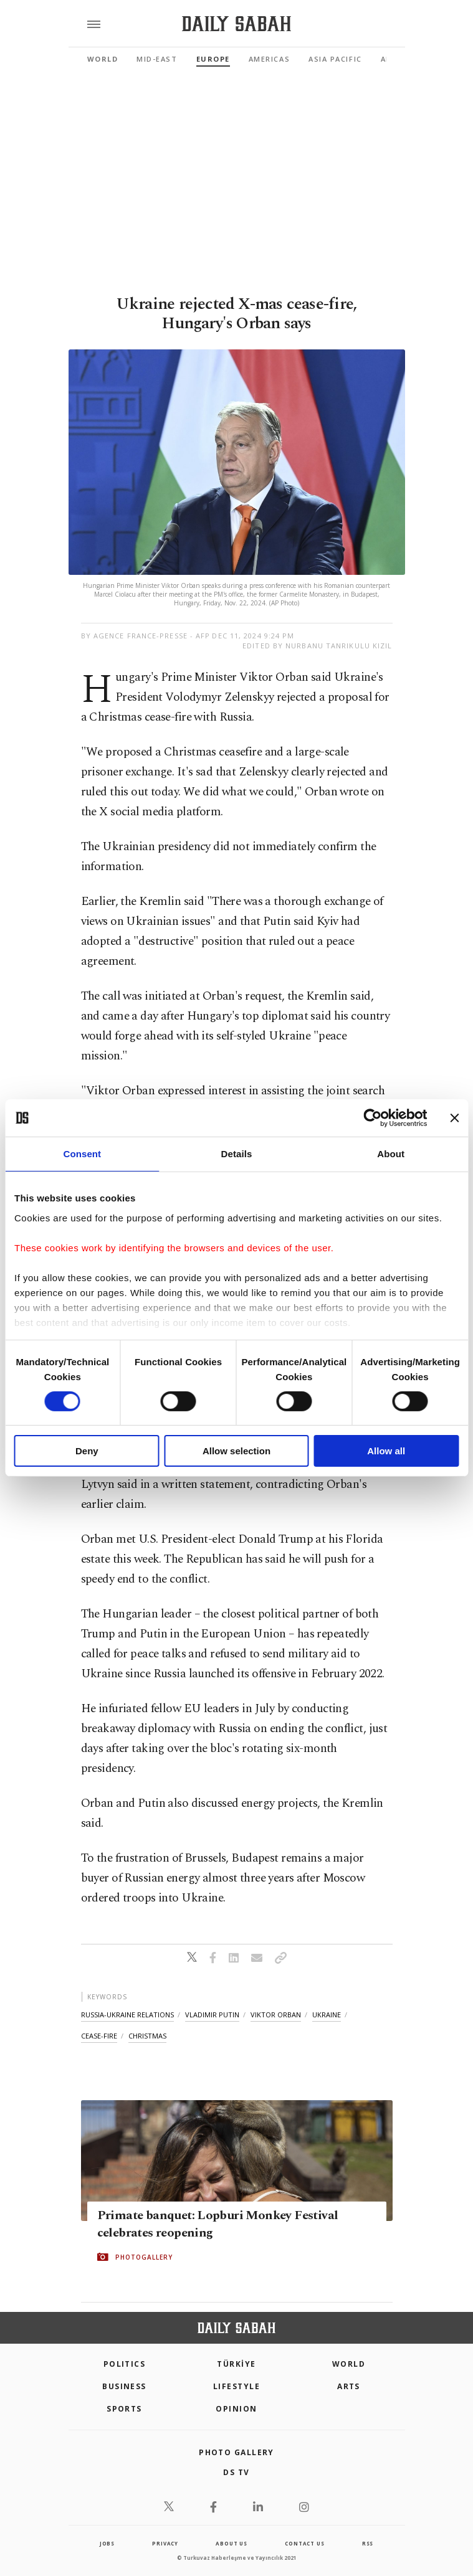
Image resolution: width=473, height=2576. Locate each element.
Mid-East (156, 58)
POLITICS (124, 2364)
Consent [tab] (82, 1153)
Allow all (386, 1451)
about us (231, 2543)
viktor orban (276, 2014)
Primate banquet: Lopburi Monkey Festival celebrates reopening (217, 2224)
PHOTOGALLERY (144, 2257)
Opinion (236, 2408)
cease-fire (99, 2035)
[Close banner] (454, 1118)
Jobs (107, 2543)
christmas (147, 2035)
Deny (86, 1451)
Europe (213, 58)
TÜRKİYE (236, 2364)
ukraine (326, 2014)
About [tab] (390, 1153)
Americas (269, 58)
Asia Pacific (334, 58)
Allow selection (236, 1451)
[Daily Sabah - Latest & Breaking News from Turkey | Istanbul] (236, 24)
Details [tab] (236, 1153)
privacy (165, 2543)
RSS (367, 2543)
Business (124, 2386)
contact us (304, 2543)
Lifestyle (236, 2386)
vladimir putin (212, 2014)
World (102, 58)
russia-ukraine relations (127, 2014)
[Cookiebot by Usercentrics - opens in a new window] (372, 1118)
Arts (348, 2386)
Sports (124, 2408)
